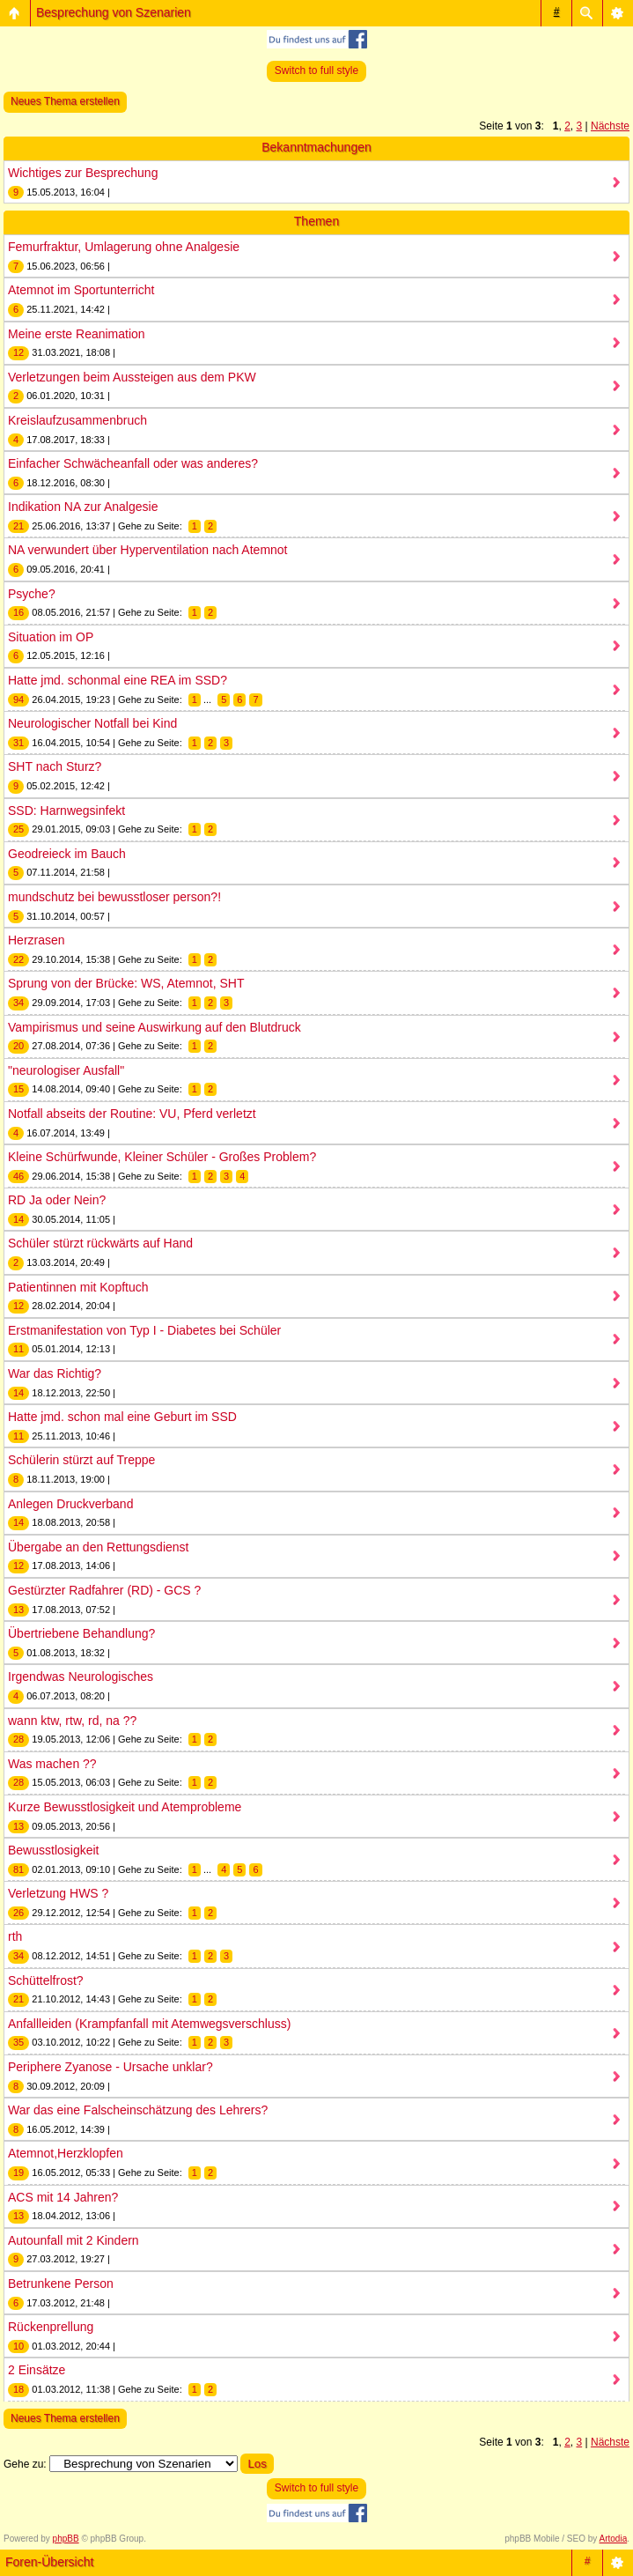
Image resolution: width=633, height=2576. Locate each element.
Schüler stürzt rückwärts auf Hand (100, 1243)
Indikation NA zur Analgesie (83, 507)
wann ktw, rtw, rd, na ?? (72, 1721)
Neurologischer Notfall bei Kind (92, 723)
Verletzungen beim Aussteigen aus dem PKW (132, 377)
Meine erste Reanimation (76, 334)
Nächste (610, 126)
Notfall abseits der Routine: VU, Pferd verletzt (132, 1114)
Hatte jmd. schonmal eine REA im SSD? (117, 680)
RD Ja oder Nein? (57, 1200)
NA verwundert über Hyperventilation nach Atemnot (148, 550)
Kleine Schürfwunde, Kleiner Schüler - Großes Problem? (162, 1157)
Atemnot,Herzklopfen (65, 2153)
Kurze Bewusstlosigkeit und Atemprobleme (124, 1807)
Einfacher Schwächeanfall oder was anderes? (133, 463)
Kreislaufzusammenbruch (77, 420)
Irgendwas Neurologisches (80, 1676)
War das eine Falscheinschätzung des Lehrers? (138, 2110)
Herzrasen (36, 940)
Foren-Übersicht (49, 2562)
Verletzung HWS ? (58, 1893)
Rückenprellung (50, 2327)
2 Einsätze (36, 2370)
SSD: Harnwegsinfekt (66, 810)
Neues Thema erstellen (65, 101)
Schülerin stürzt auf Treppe (81, 1460)
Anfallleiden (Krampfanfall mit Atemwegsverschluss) (149, 2024)
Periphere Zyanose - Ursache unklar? (110, 2067)
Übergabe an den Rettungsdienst (98, 1547)
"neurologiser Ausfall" (66, 1070)
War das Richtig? (54, 1373)
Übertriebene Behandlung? (81, 1633)
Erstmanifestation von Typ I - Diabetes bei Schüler (144, 1330)
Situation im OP (50, 637)
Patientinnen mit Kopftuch (78, 1287)
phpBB (66, 2538)
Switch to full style (316, 70)
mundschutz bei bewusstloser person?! (114, 897)
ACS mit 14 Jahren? (63, 2197)
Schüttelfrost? (46, 1980)
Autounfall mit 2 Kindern (73, 2240)
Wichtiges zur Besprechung (83, 173)
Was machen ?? (52, 1764)
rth (15, 1936)
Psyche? (31, 594)
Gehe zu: (25, 2464)
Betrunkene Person (61, 2283)
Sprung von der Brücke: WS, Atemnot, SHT (126, 983)
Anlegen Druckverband (70, 1504)
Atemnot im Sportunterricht (81, 290)
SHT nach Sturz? (54, 766)
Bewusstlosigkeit (53, 1850)
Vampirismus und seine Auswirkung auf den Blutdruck (154, 1027)
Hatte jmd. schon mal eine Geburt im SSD (122, 1417)
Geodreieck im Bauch (67, 854)
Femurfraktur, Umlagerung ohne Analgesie (123, 247)
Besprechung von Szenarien (113, 12)
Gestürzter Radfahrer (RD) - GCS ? (104, 1590)
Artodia (614, 2538)
